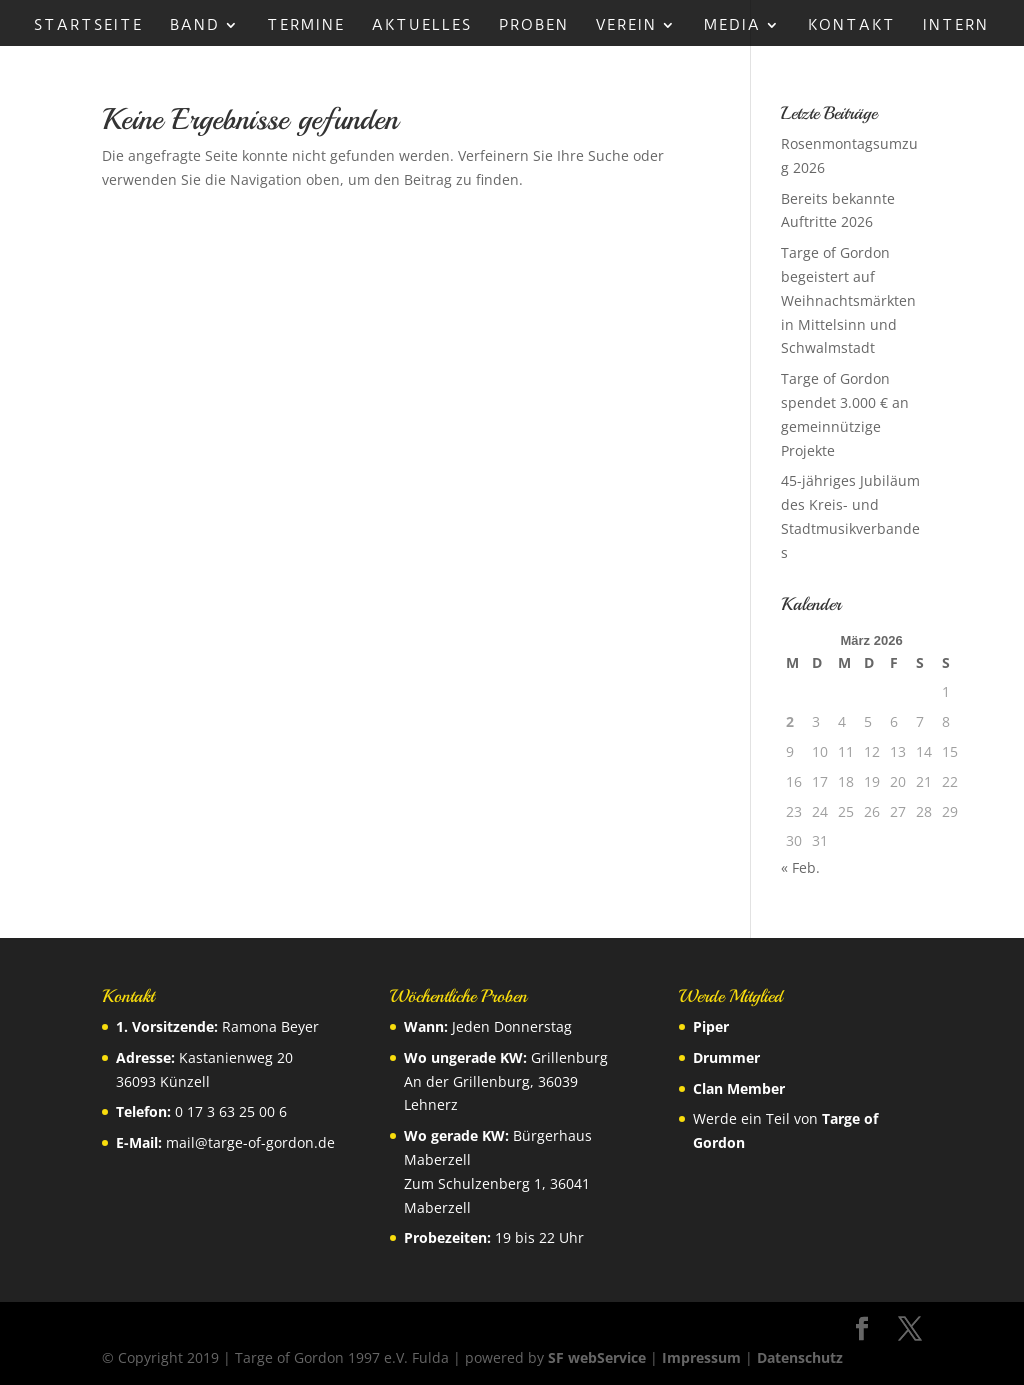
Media (732, 26)
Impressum (701, 1357)
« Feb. (800, 867)
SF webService (597, 1357)
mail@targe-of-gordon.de (250, 1142)
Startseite (88, 26)
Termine (306, 26)
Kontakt (852, 26)
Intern (956, 26)
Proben (534, 26)
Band (195, 26)
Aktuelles (422, 26)
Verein (626, 26)
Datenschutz (800, 1357)
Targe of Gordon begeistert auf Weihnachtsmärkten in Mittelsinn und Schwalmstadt (848, 300)
